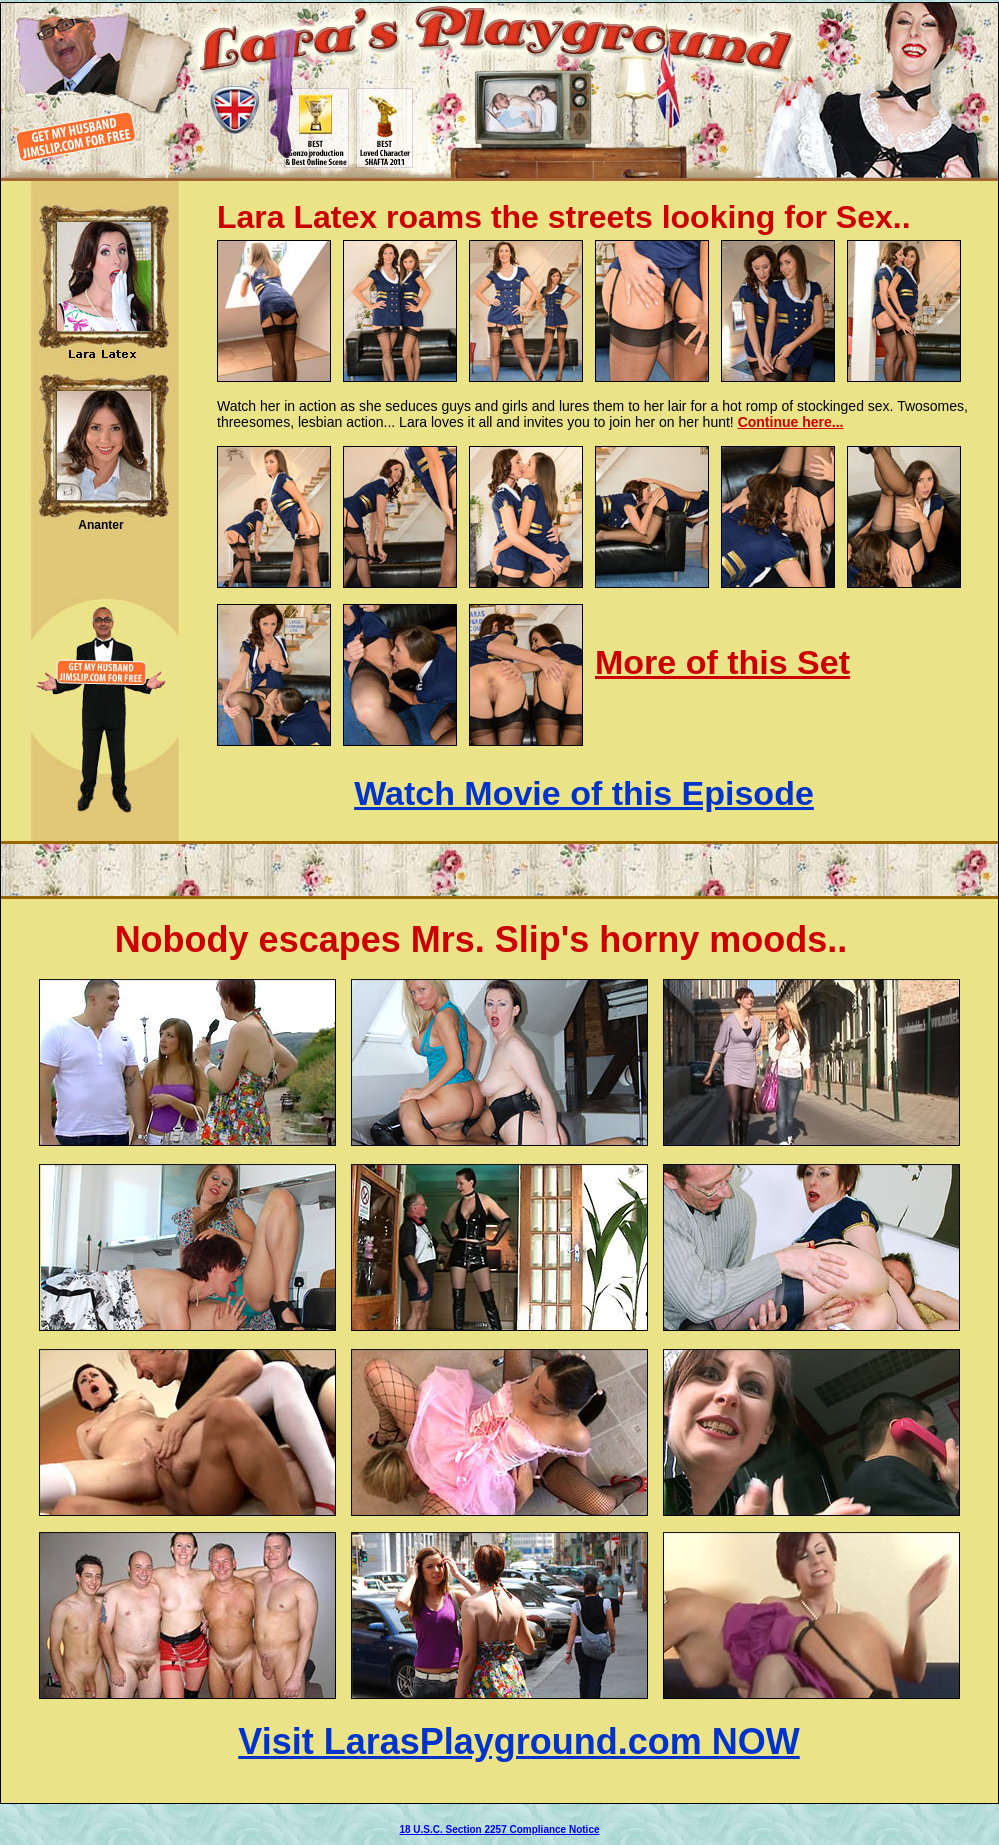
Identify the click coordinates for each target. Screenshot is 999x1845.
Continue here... (791, 422)
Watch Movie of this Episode (584, 793)
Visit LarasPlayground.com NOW (518, 1741)
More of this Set (722, 662)
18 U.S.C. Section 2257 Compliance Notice (499, 1829)
